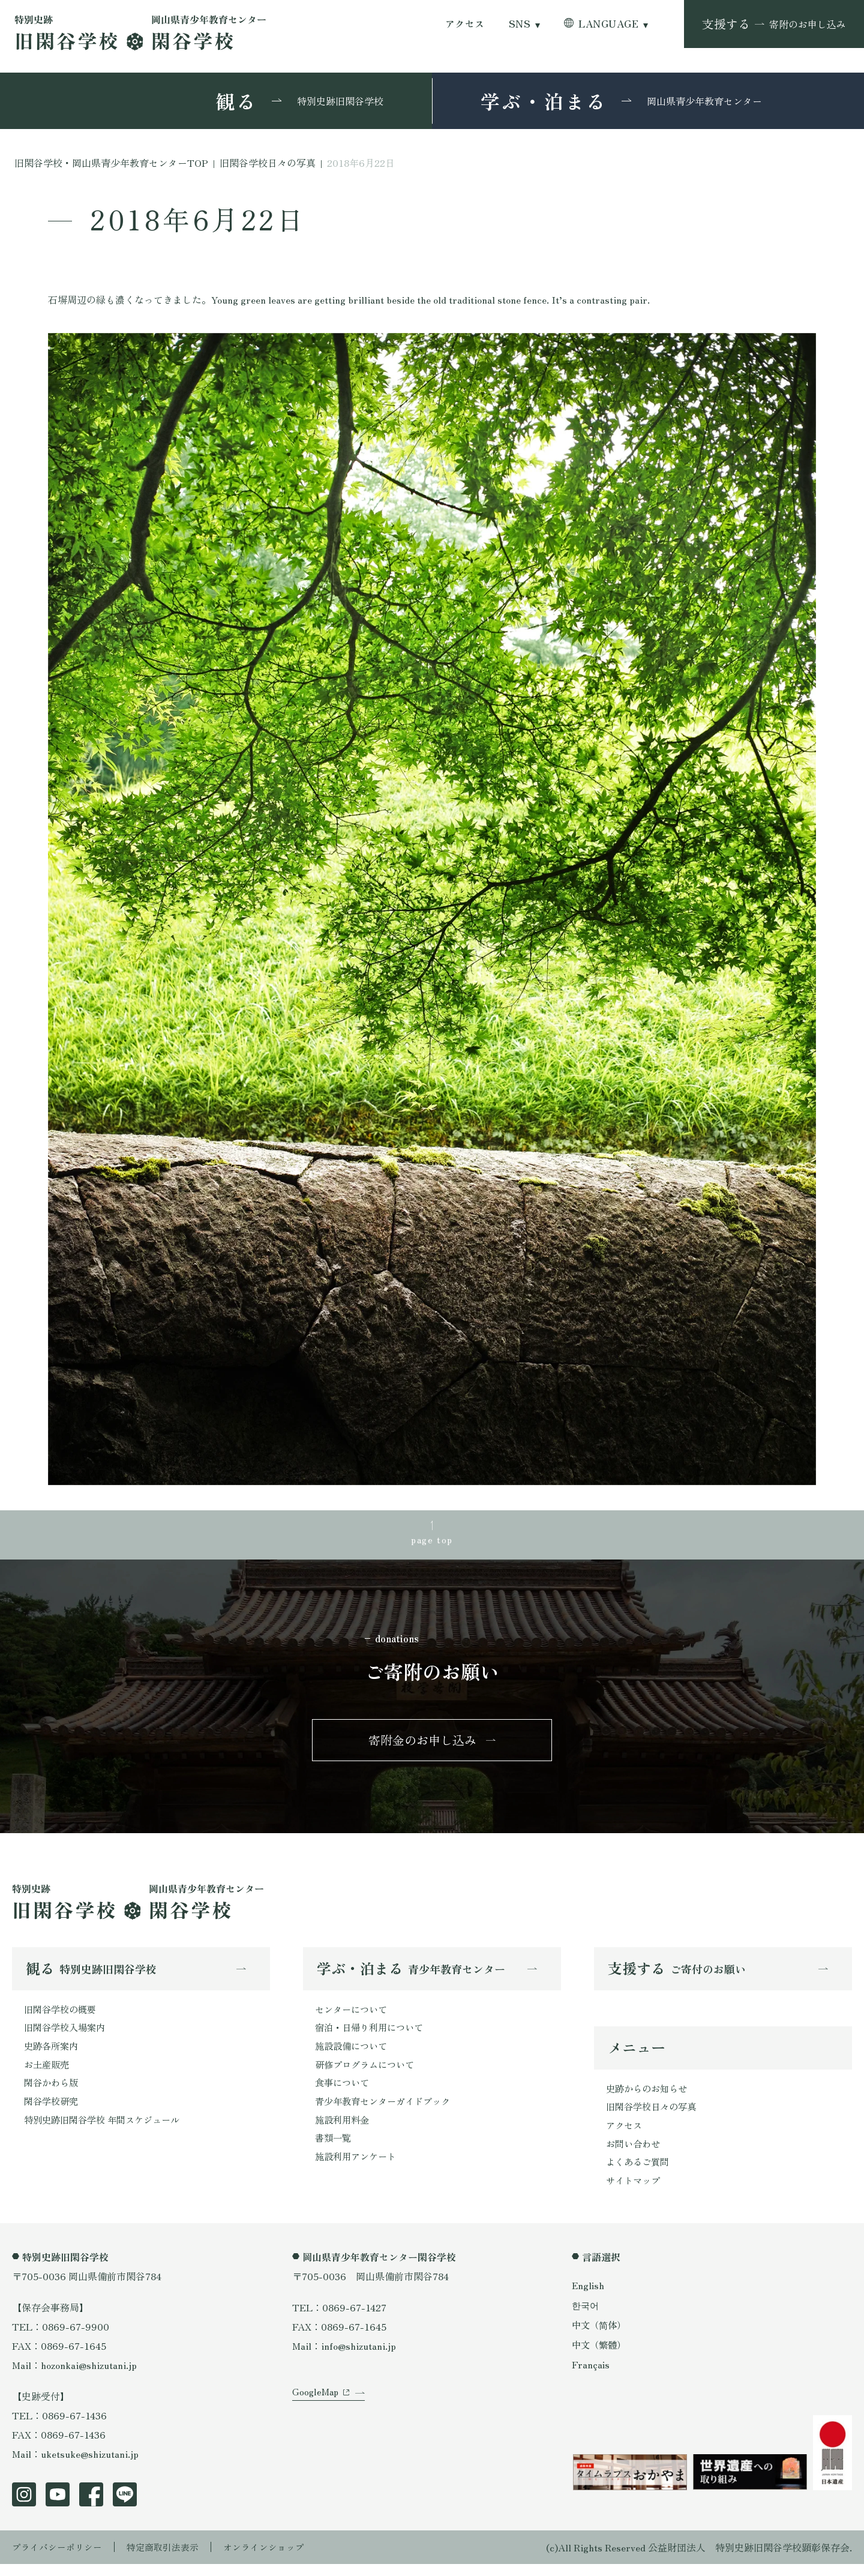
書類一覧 (334, 2149)
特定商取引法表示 (171, 2559)
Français (591, 2377)
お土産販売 (48, 2072)
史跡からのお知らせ (649, 2096)
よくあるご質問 (639, 2173)
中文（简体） (600, 2337)
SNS (519, 24)
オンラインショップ (277, 2559)
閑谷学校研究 (53, 2111)
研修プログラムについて (368, 2072)
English (588, 2297)
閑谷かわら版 (53, 2092)
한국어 (586, 2317)
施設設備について (353, 2053)
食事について (344, 2092)
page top (432, 1540)
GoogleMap (316, 2413)
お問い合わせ (635, 2153)
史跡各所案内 (53, 2053)
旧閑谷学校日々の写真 (654, 2115)
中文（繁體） (600, 2357)
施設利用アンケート (358, 2168)
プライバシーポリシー (60, 2559)
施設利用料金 (344, 2130)
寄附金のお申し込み (422, 1744)
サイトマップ (635, 2192)
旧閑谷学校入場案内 (67, 2034)
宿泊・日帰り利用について (372, 2034)
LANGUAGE (608, 24)
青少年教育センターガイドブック (387, 2111)
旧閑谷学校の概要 (62, 2015)
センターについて (353, 2015)
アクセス (465, 24)
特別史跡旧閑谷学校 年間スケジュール (107, 2130)
